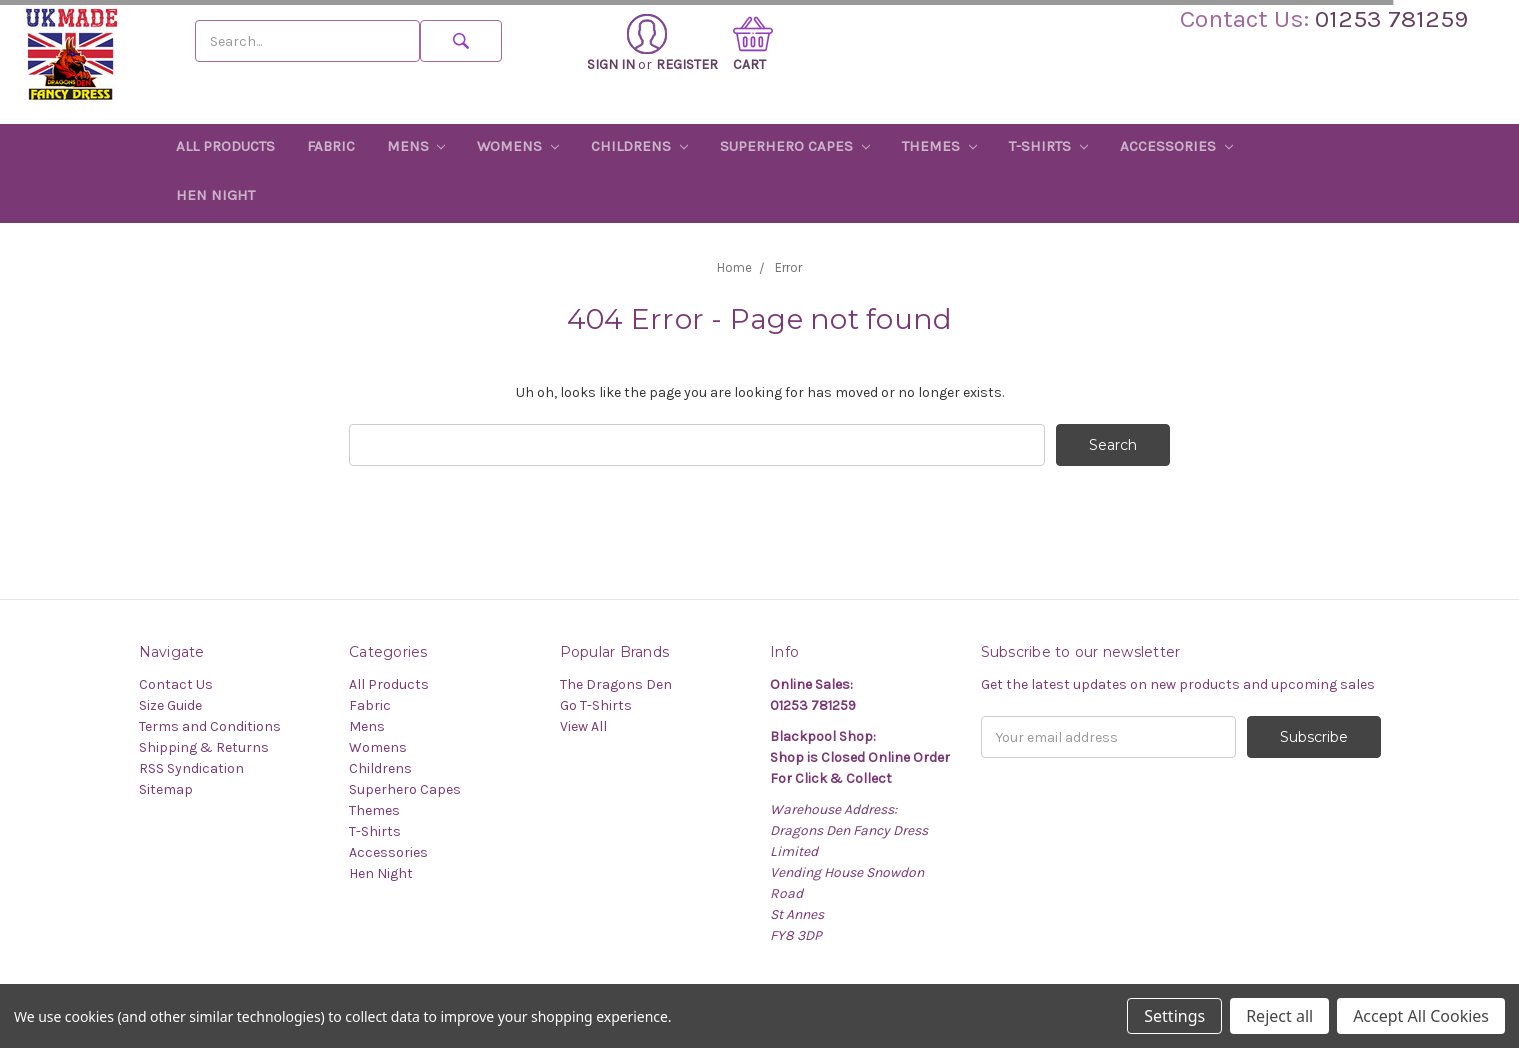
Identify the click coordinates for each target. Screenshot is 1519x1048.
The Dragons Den (616, 684)
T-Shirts (1048, 146)
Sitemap (166, 789)
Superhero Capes (795, 146)
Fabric (331, 146)
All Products (225, 146)
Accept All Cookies (1421, 1016)
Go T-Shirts (596, 705)
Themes (939, 146)
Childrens (639, 146)
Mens (416, 146)
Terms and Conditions (210, 726)
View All (583, 726)
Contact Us (176, 684)
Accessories (1176, 146)
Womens (518, 146)
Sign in (627, 43)
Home (734, 267)
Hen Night (215, 195)
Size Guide (170, 705)
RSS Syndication (191, 768)
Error (788, 267)
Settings (1174, 1016)
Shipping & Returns (204, 747)
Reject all (1279, 1016)
